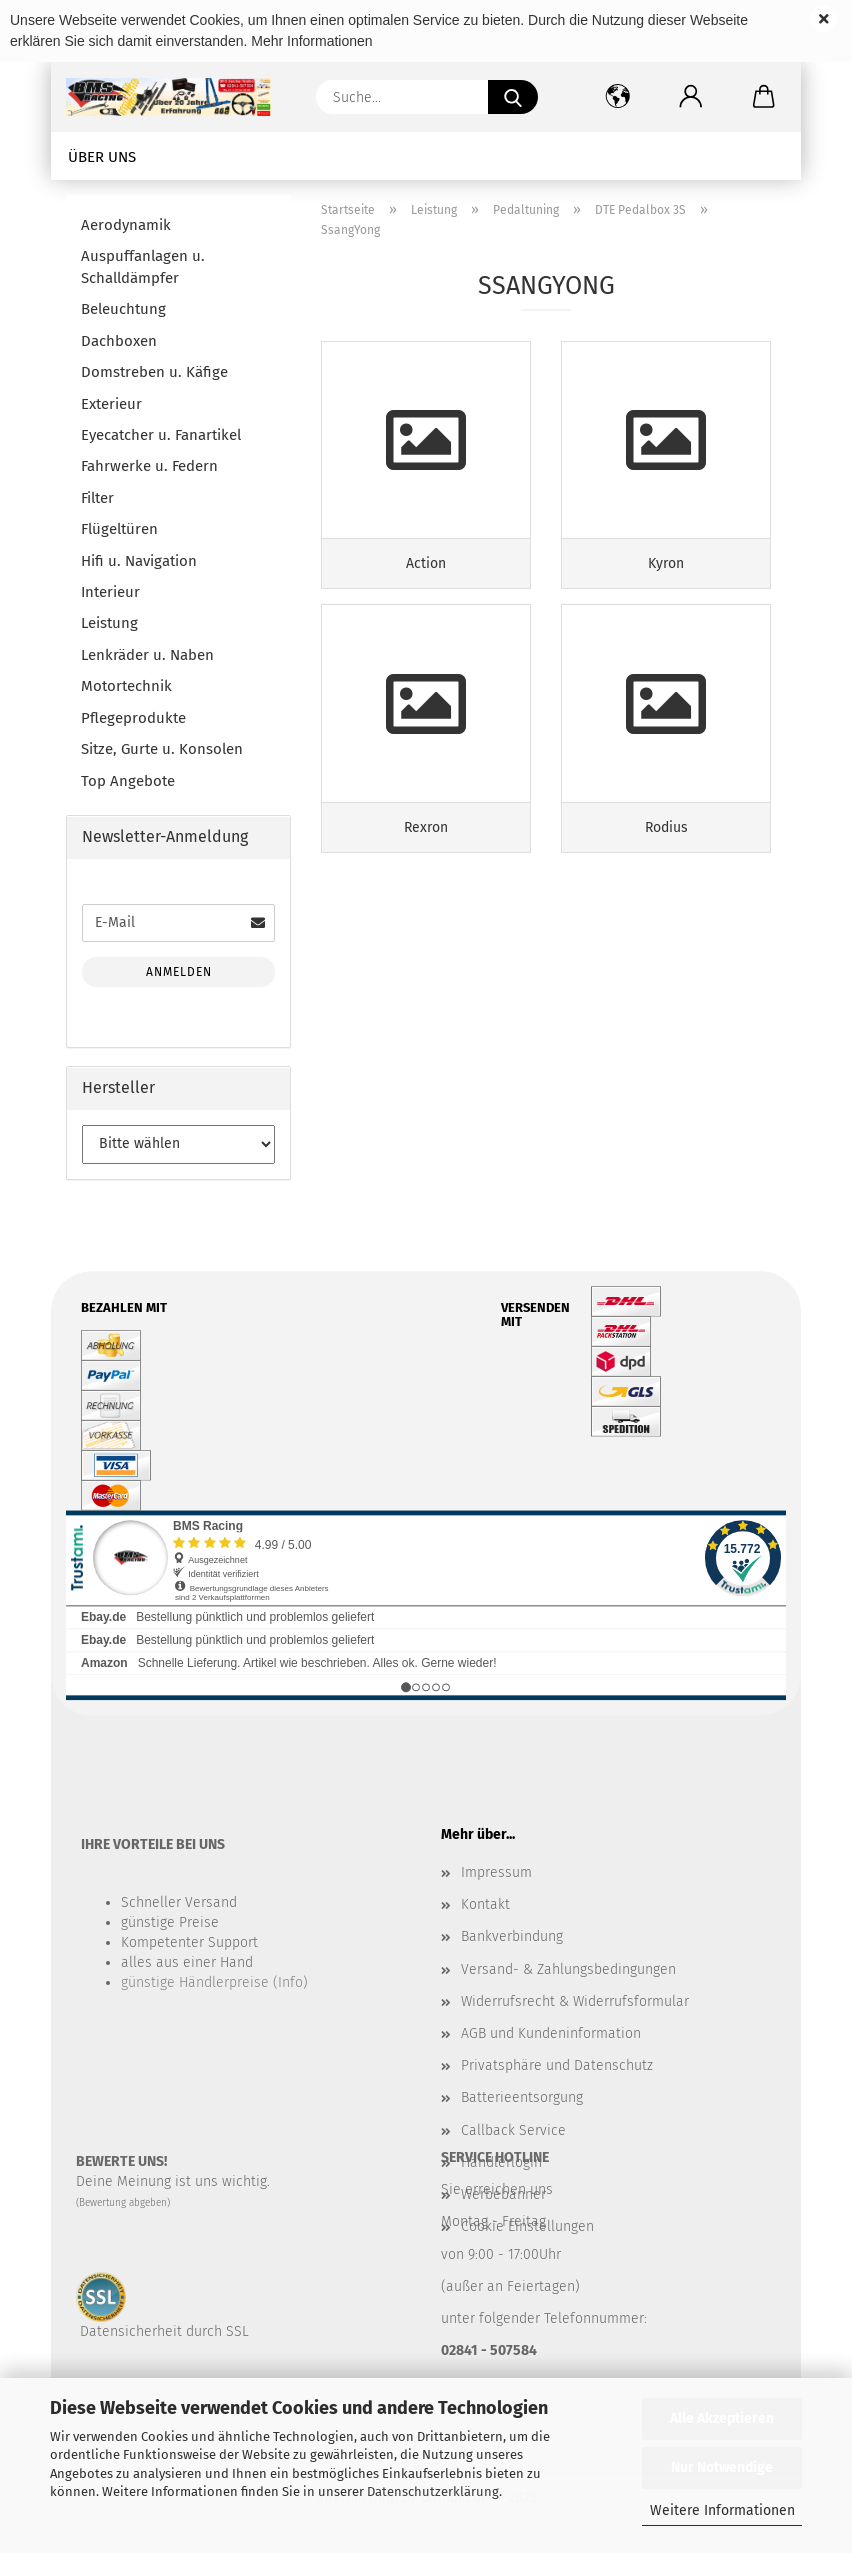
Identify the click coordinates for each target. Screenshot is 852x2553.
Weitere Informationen (722, 2510)
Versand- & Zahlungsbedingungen (568, 1969)
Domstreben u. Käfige (154, 372)
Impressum (496, 1872)
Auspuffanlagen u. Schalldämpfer (143, 266)
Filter (97, 498)
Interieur (110, 592)
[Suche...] (513, 97)
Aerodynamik (126, 225)
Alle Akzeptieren (722, 2418)
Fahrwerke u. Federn (149, 466)
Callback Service (513, 2130)
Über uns (102, 157)
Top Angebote (128, 781)
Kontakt (485, 1904)
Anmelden (179, 972)
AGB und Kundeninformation (551, 2033)
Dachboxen (119, 341)
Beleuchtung (123, 309)
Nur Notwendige (722, 2467)
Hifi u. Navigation (139, 561)
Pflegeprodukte (133, 718)
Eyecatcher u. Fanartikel (161, 435)
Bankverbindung (512, 1936)
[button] (690, 97)
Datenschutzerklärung (433, 2491)
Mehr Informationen (311, 41)
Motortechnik (126, 686)
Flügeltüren (119, 529)
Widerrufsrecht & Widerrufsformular (575, 2001)
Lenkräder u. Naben (147, 655)
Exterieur (111, 404)
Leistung (109, 623)
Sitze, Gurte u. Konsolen (162, 749)
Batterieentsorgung (522, 2097)
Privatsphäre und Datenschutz (557, 2065)
